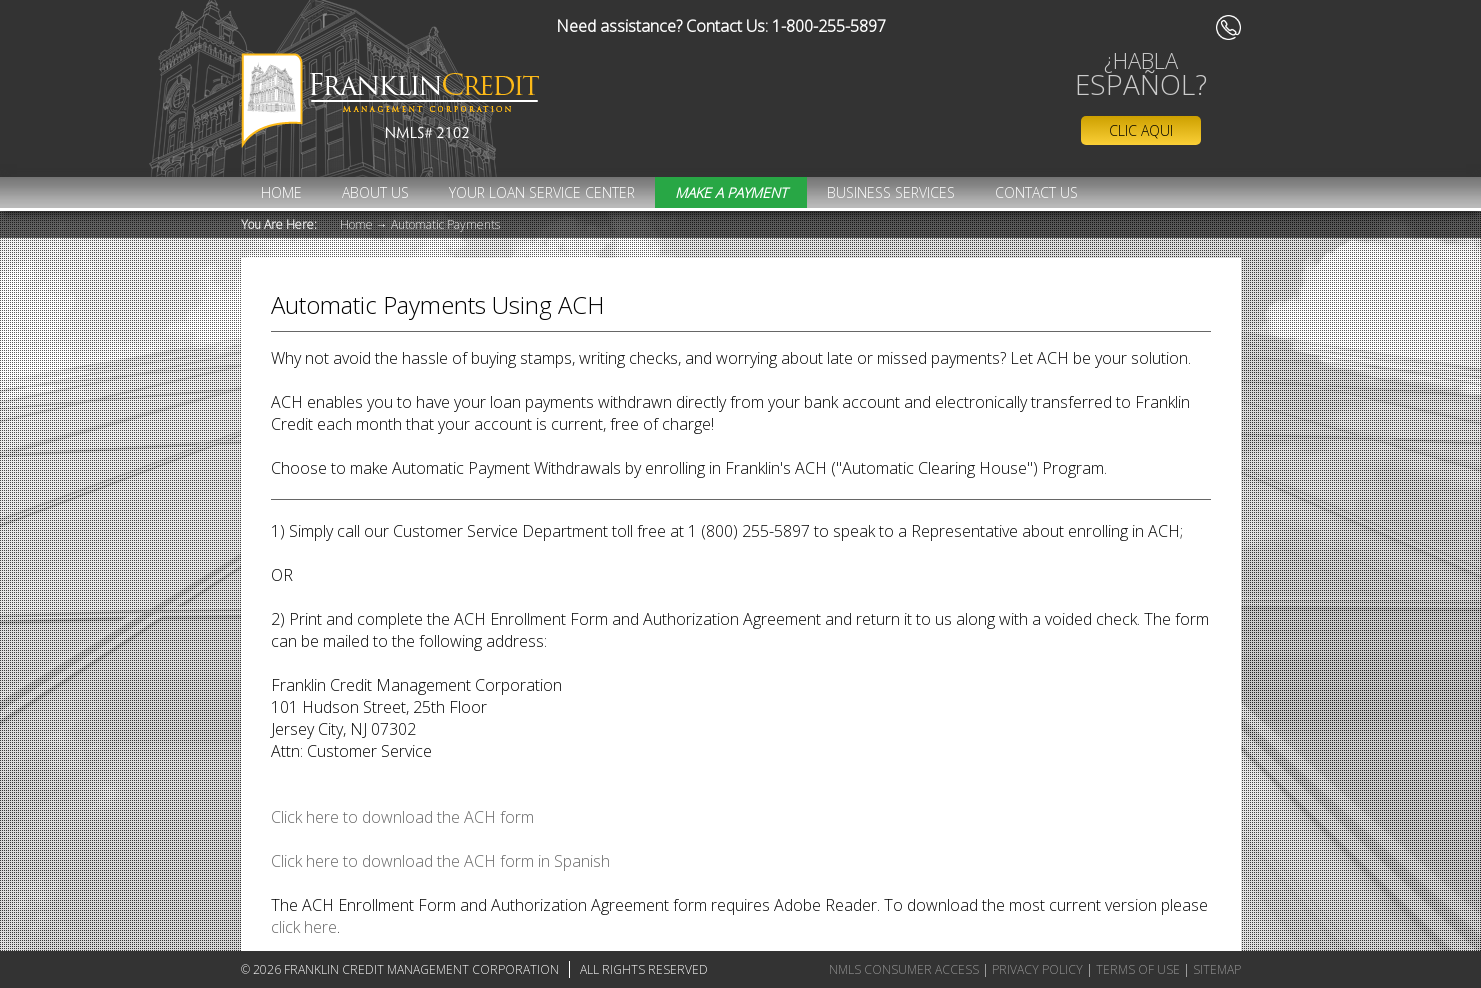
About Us (375, 192)
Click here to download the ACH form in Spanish (440, 861)
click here (304, 927)
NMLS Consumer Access (904, 969)
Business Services (891, 192)
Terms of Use (1138, 969)
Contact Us (1036, 192)
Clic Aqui (1141, 130)
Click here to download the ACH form (402, 817)
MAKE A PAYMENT (731, 192)
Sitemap (1217, 969)
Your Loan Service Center (542, 192)
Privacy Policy (1037, 969)
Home (281, 192)
